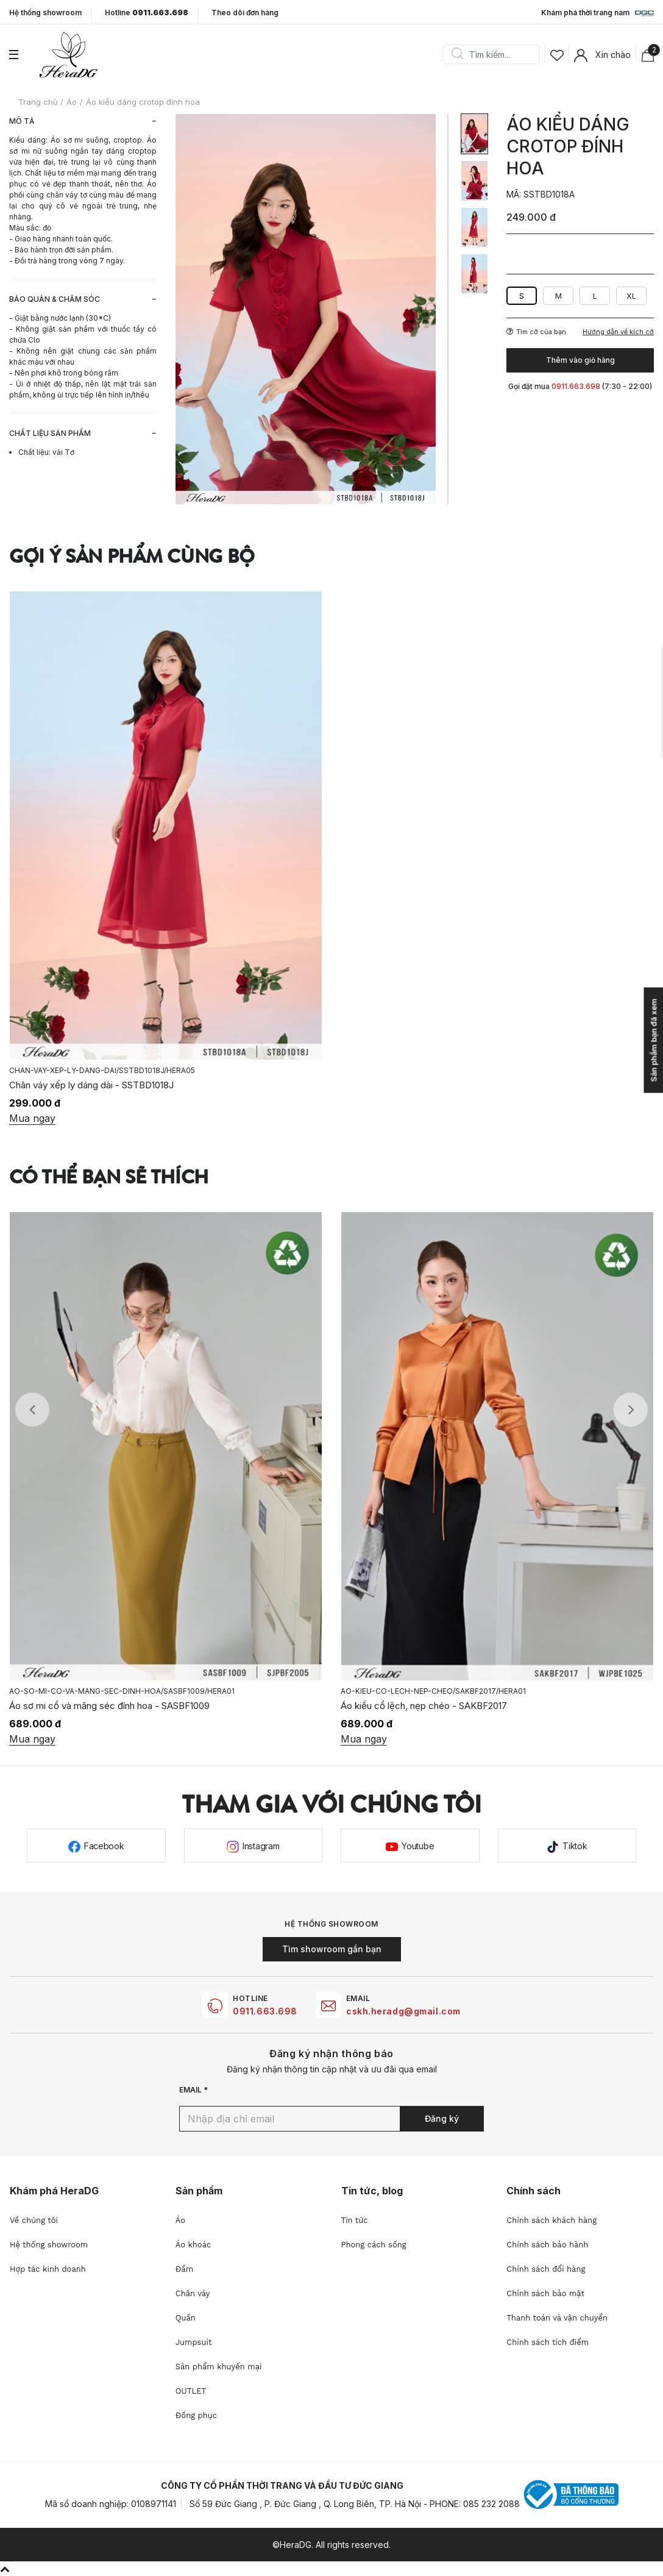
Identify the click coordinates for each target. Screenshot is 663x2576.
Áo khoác (193, 2244)
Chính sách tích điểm (547, 2342)
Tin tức (354, 2220)
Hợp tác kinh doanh (48, 2269)
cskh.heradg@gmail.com (403, 2011)
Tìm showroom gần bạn (331, 1949)
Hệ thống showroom (45, 13)
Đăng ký (442, 2118)
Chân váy (193, 2293)
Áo (180, 2220)
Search (457, 54)
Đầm (184, 2269)
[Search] (495, 54)
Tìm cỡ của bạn (536, 331)
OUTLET (191, 2391)
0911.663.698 (265, 2011)
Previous (32, 1410)
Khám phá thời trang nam (597, 13)
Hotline (146, 13)
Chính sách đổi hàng (545, 2269)
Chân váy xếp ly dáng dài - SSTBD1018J (91, 1085)
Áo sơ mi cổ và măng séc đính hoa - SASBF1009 (109, 1705)
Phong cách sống (373, 2244)
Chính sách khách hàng (551, 2220)
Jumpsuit (194, 2342)
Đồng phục (196, 2415)
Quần (186, 2317)
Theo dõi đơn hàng (244, 12)
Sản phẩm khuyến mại (219, 2366)
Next (631, 1410)
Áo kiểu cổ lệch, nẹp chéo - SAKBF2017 (424, 1705)
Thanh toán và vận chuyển (557, 2317)
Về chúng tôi (34, 2220)
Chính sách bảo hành (547, 2244)
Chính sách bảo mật (545, 2293)
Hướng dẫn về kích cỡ (618, 332)
